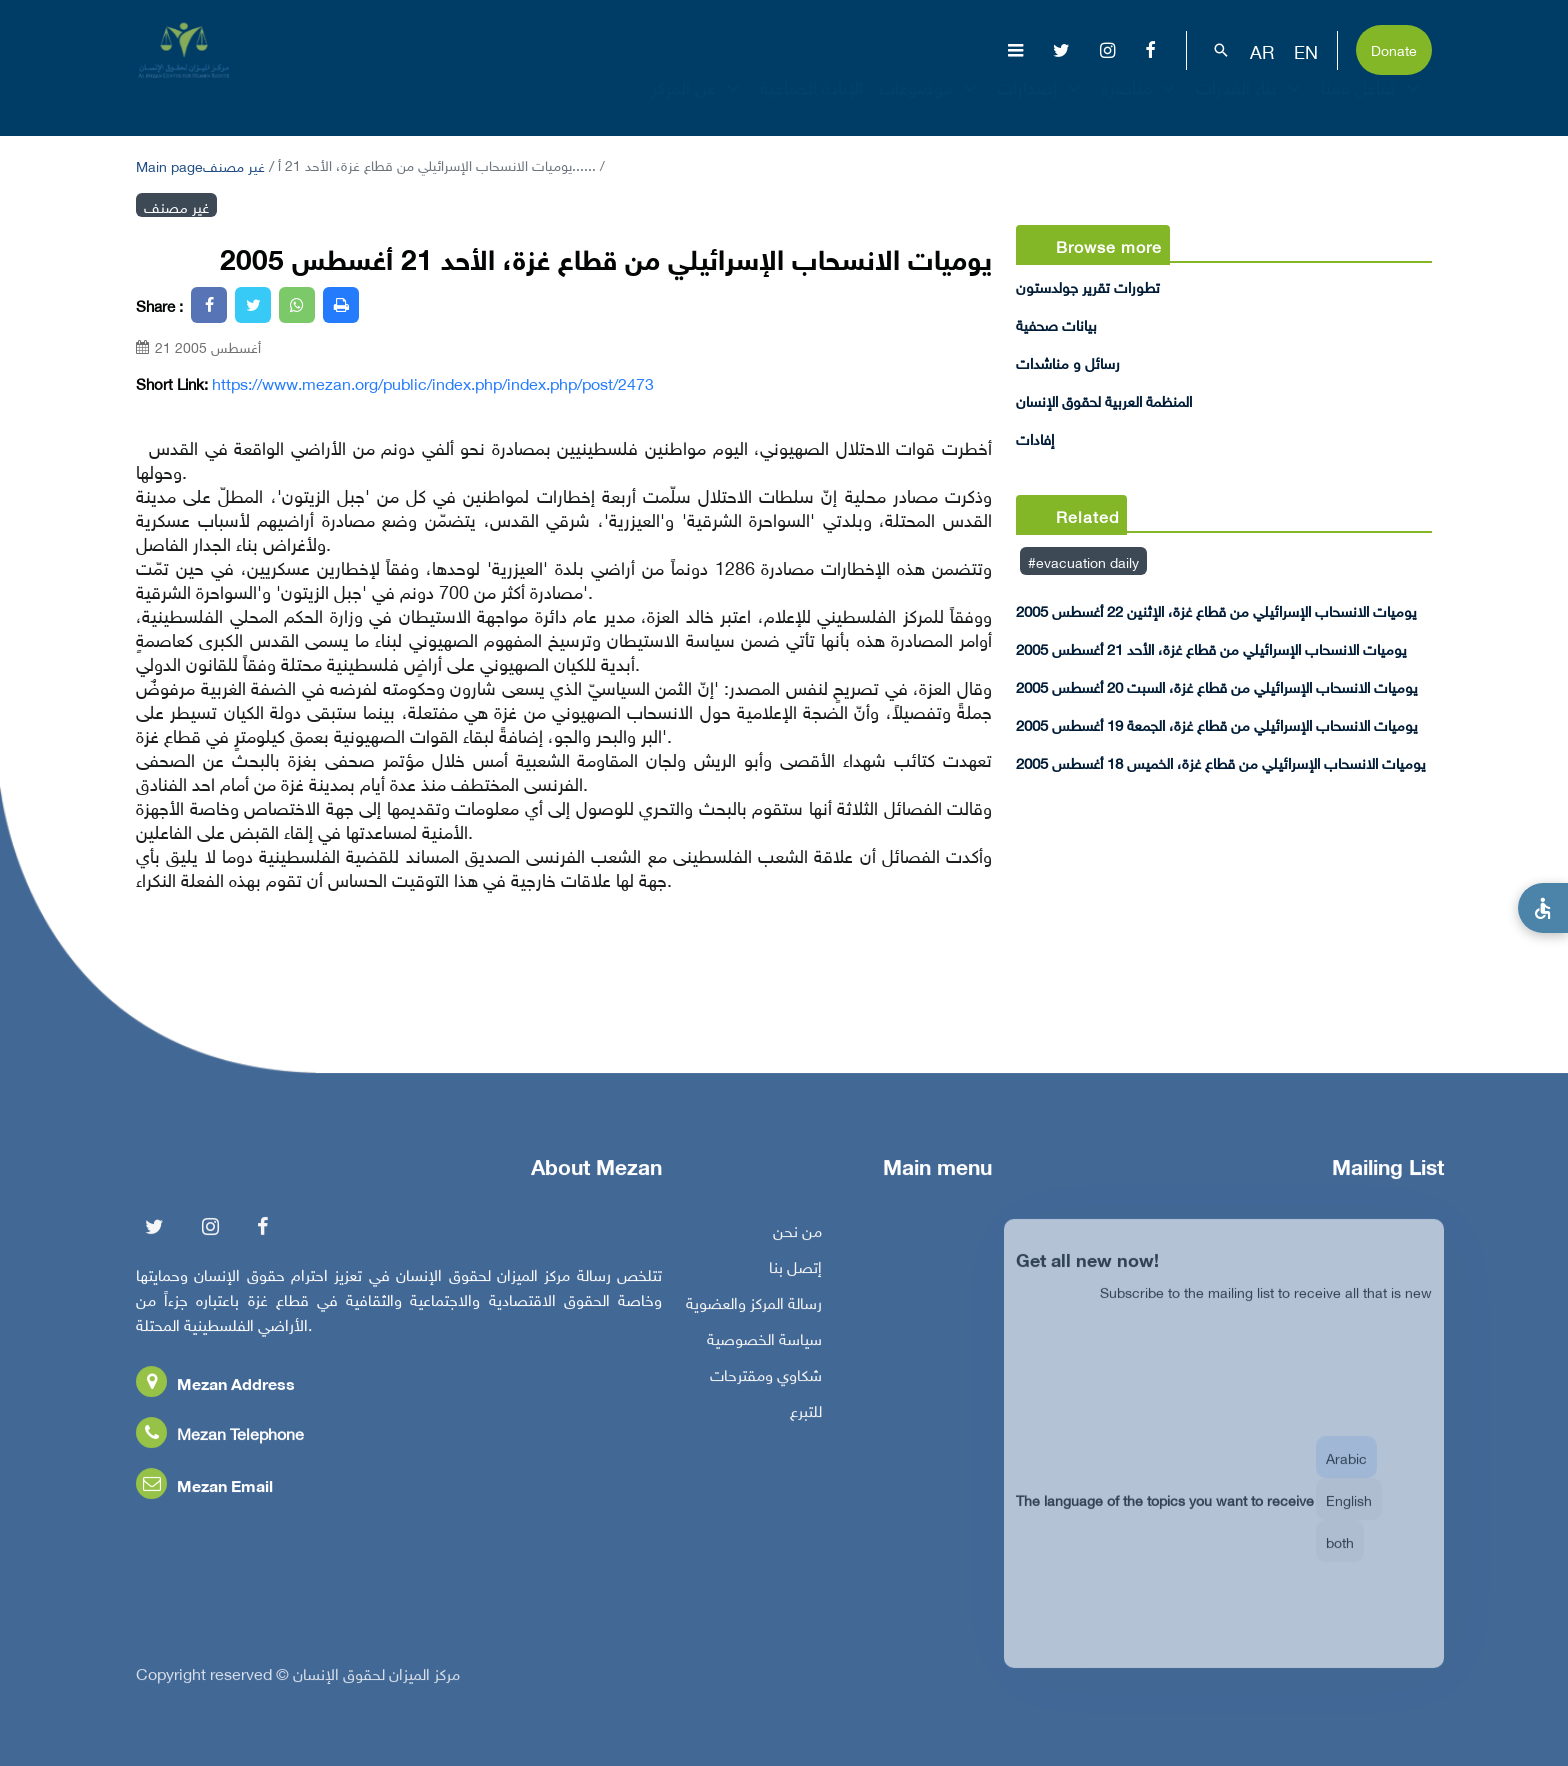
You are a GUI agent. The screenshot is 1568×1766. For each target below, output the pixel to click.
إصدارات (1041, 104)
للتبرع (806, 1417)
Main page (169, 164)
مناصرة (1140, 104)
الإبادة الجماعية (811, 104)
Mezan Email (204, 1491)
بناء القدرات (1250, 104)
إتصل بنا (795, 1273)
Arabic (1346, 1475)
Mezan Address (215, 1389)
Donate (1394, 48)
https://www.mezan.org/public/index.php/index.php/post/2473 (433, 383)
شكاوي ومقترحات (766, 1381)
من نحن (797, 1237)
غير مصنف (234, 164)
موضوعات (930, 104)
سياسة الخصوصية (764, 1345)
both (1340, 1559)
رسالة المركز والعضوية (754, 1309)
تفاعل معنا (1372, 104)
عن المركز (697, 104)
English (1349, 1517)
